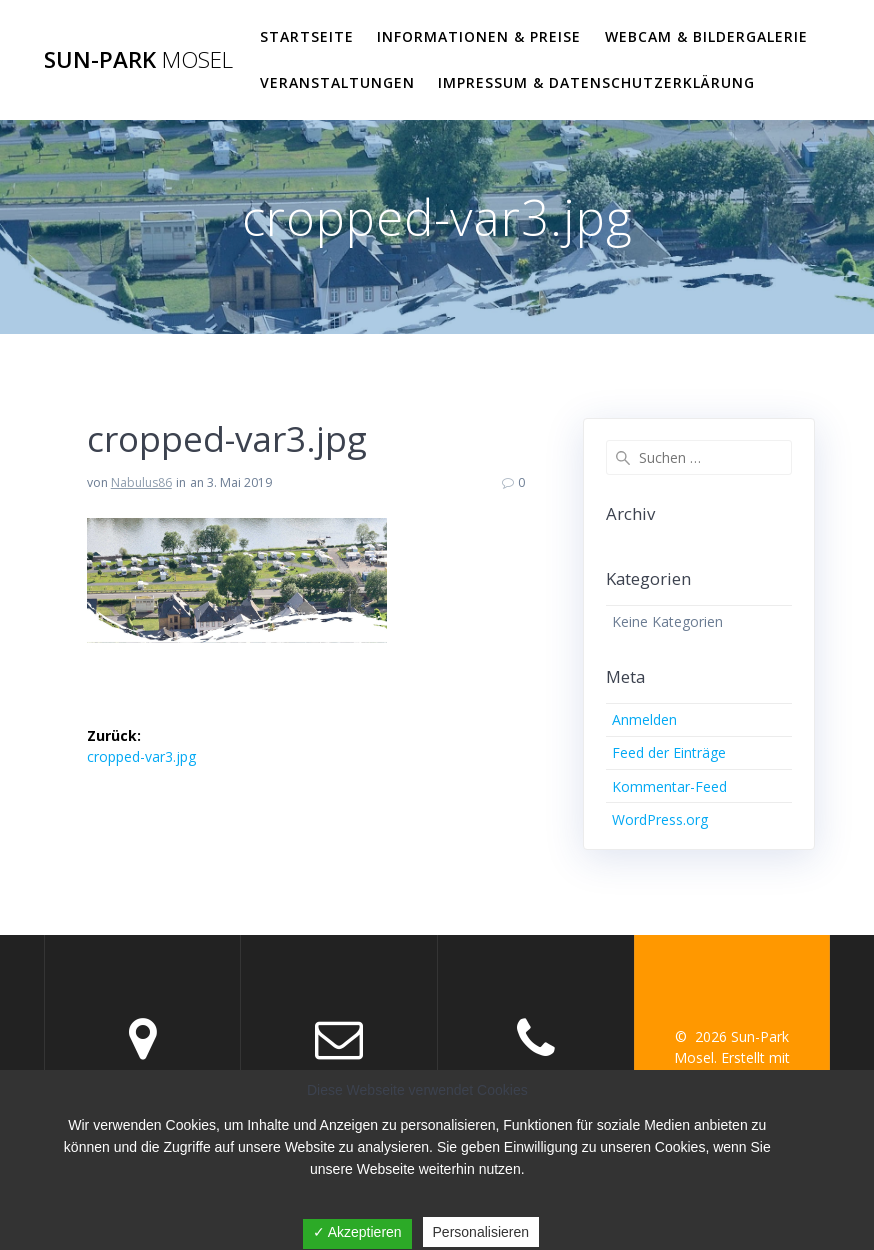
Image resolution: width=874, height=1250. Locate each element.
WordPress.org (660, 819)
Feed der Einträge (669, 752)
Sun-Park (138, 60)
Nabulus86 (141, 482)
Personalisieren (481, 1232)
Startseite (307, 36)
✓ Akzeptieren (357, 1232)
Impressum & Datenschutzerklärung (596, 82)
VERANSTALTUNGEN (337, 82)
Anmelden (644, 719)
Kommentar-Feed (669, 786)
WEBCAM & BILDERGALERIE (706, 36)
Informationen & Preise (479, 36)
